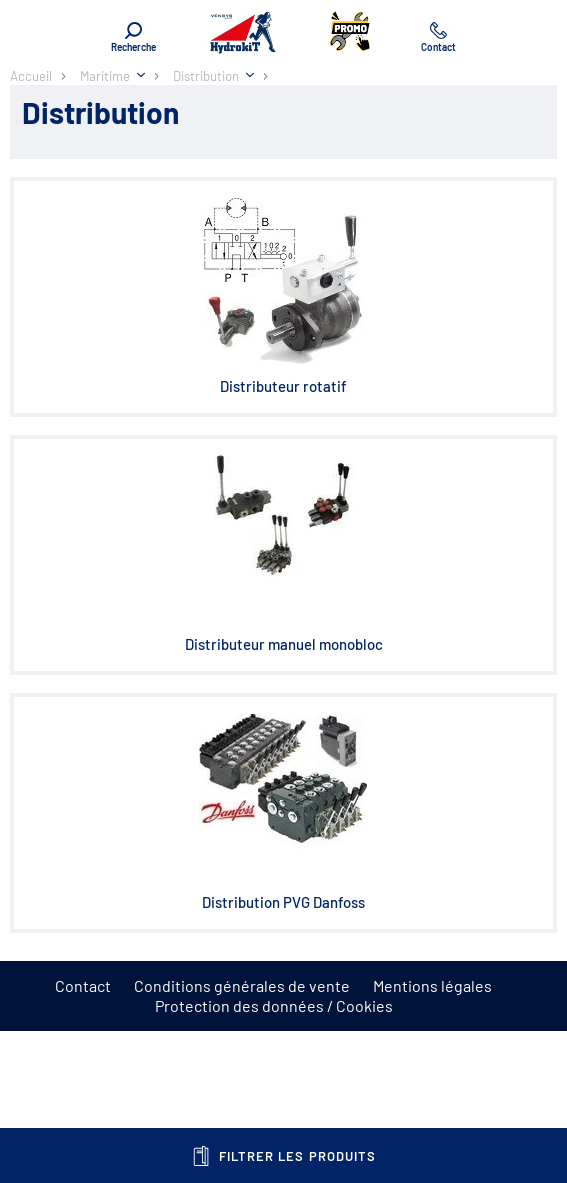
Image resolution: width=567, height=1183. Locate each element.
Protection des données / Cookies (274, 1005)
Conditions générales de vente (242, 985)
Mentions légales (432, 985)
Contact (83, 985)
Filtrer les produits (283, 1156)
